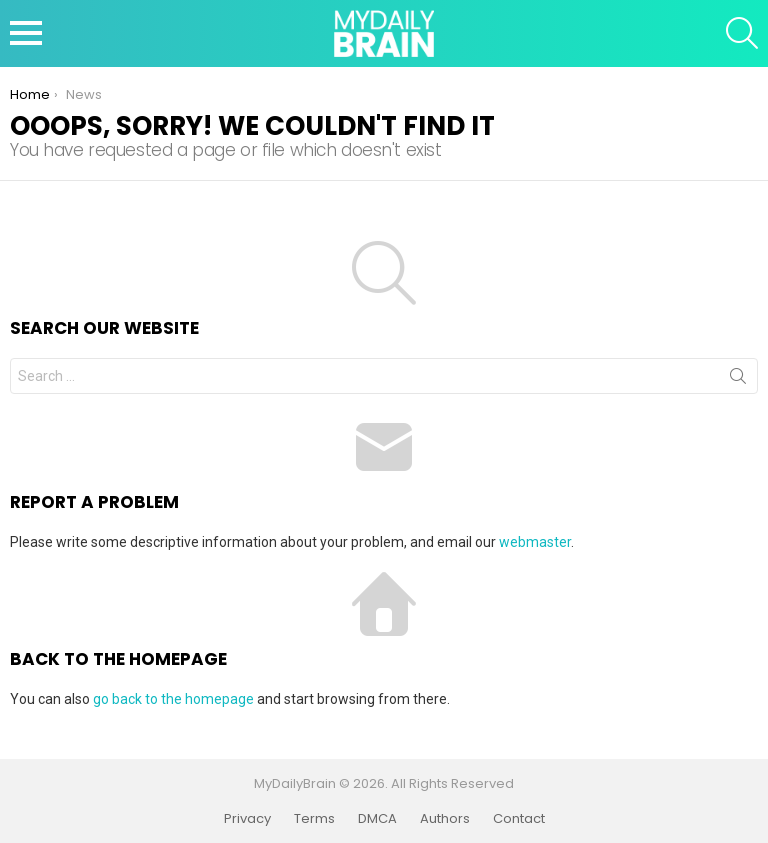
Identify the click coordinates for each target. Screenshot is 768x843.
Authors (445, 819)
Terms (314, 819)
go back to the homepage (173, 699)
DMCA (377, 819)
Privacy (247, 819)
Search (738, 380)
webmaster (535, 542)
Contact (519, 819)
